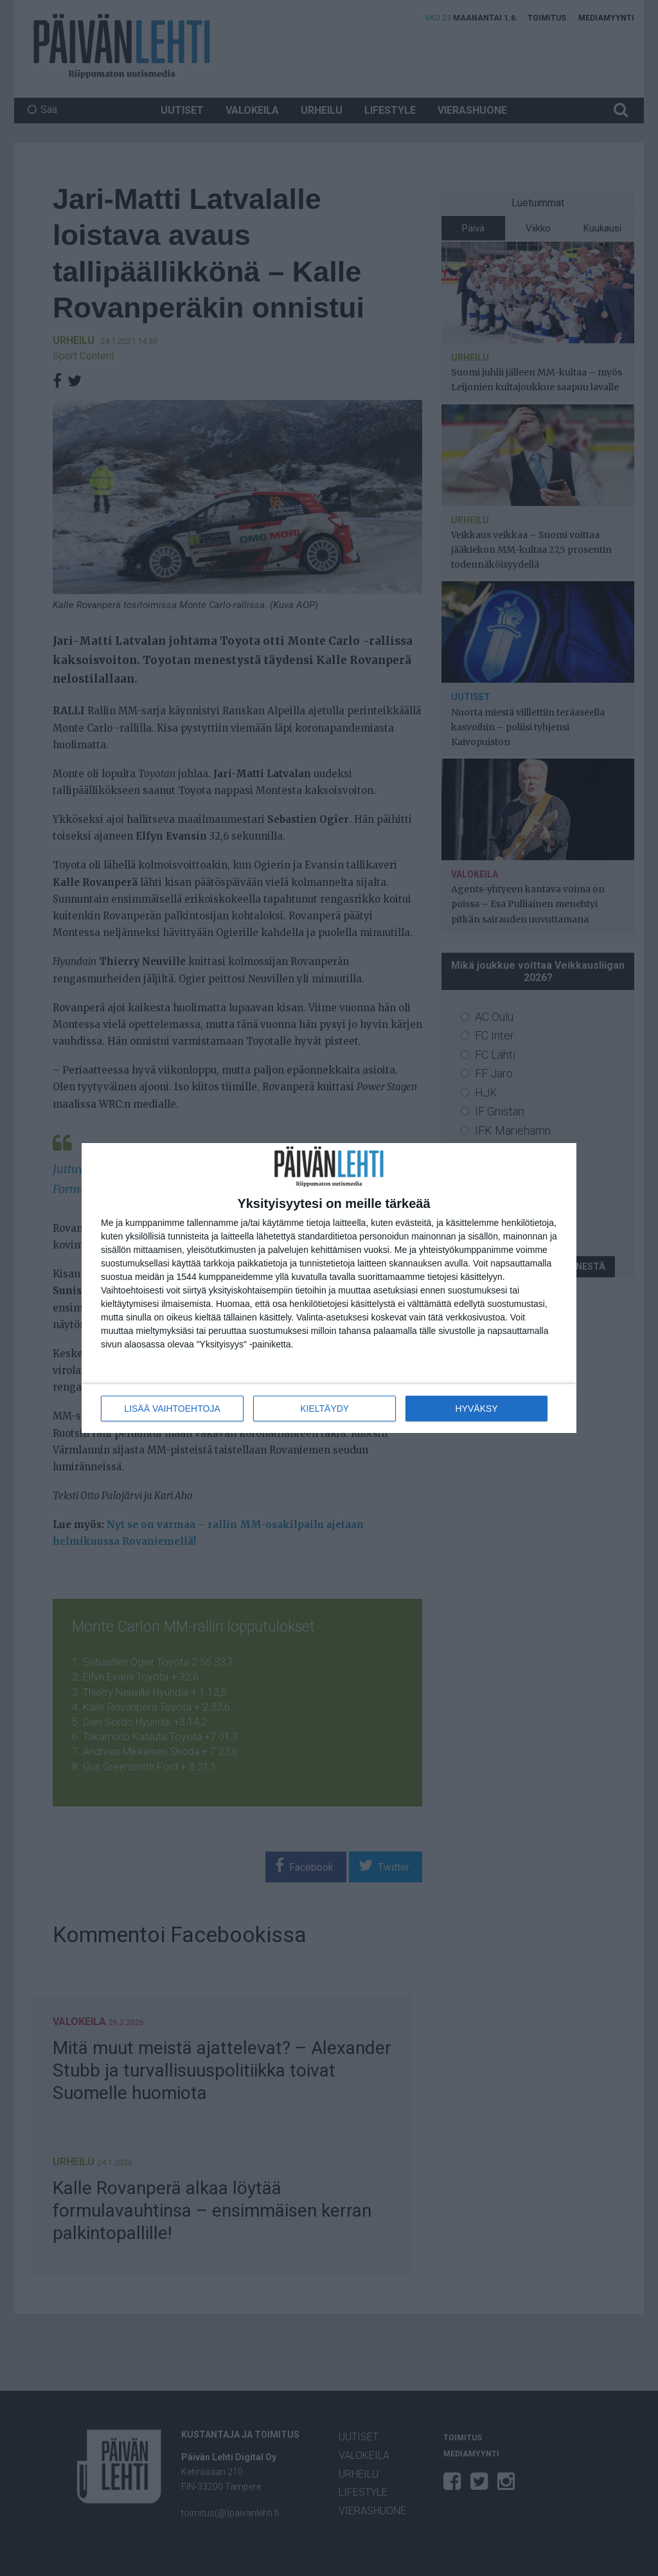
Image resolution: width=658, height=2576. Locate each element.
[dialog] (329, 1288)
